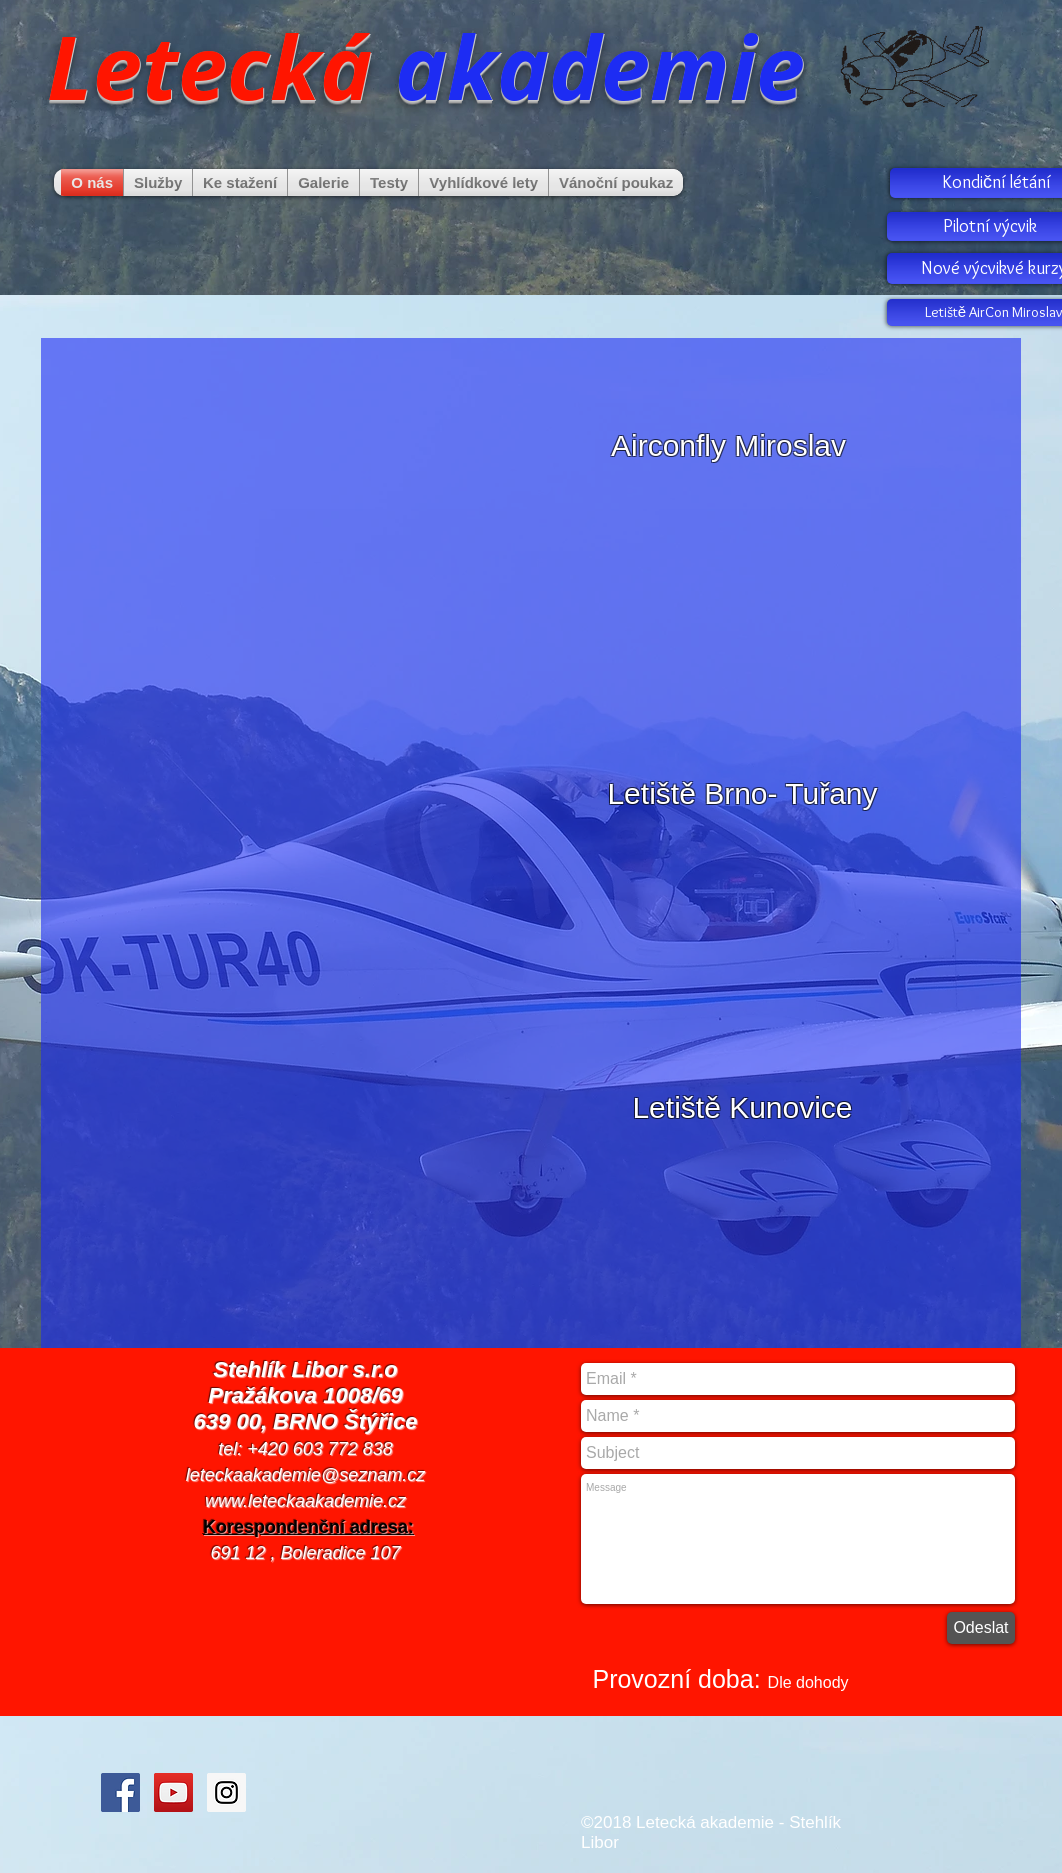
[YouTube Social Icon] (173, 1792)
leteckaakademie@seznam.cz (305, 1475)
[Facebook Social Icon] (120, 1792)
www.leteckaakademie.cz (305, 1501)
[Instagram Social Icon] (226, 1792)
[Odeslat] (981, 1628)
